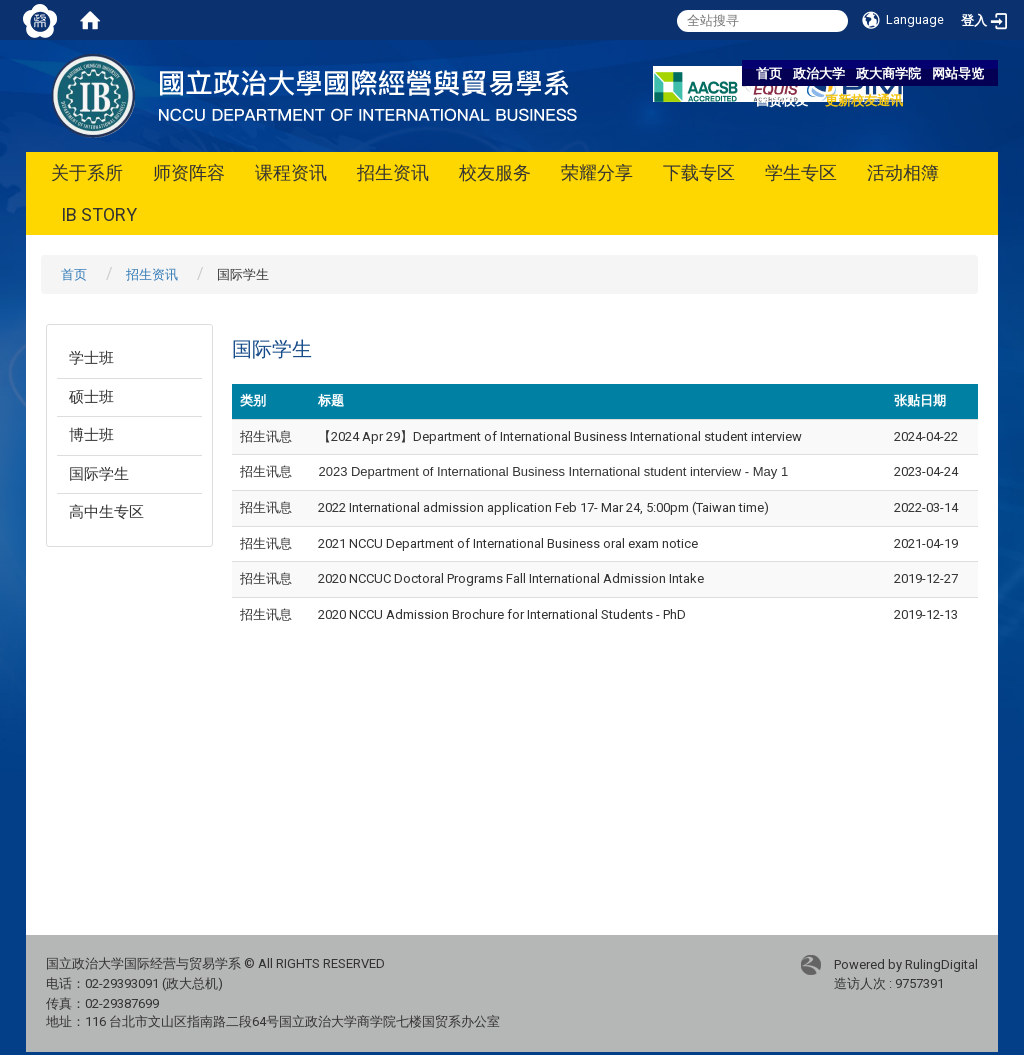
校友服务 (495, 172)
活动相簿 (903, 172)
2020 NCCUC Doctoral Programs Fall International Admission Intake (511, 578)
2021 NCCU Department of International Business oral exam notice (508, 543)
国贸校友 (782, 100)
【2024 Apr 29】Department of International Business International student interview (560, 436)
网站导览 (958, 73)
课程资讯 (291, 172)
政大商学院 (888, 73)
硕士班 (91, 397)
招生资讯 (393, 172)
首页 (769, 73)
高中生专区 (106, 512)
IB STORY (99, 214)
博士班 (91, 435)
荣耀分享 (597, 172)
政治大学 (819, 73)
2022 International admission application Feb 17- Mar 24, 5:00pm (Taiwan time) (543, 507)
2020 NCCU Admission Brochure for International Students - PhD (502, 614)
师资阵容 (189, 172)
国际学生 (99, 474)
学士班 (91, 358)
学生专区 (801, 172)
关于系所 (87, 172)
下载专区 (699, 172)
